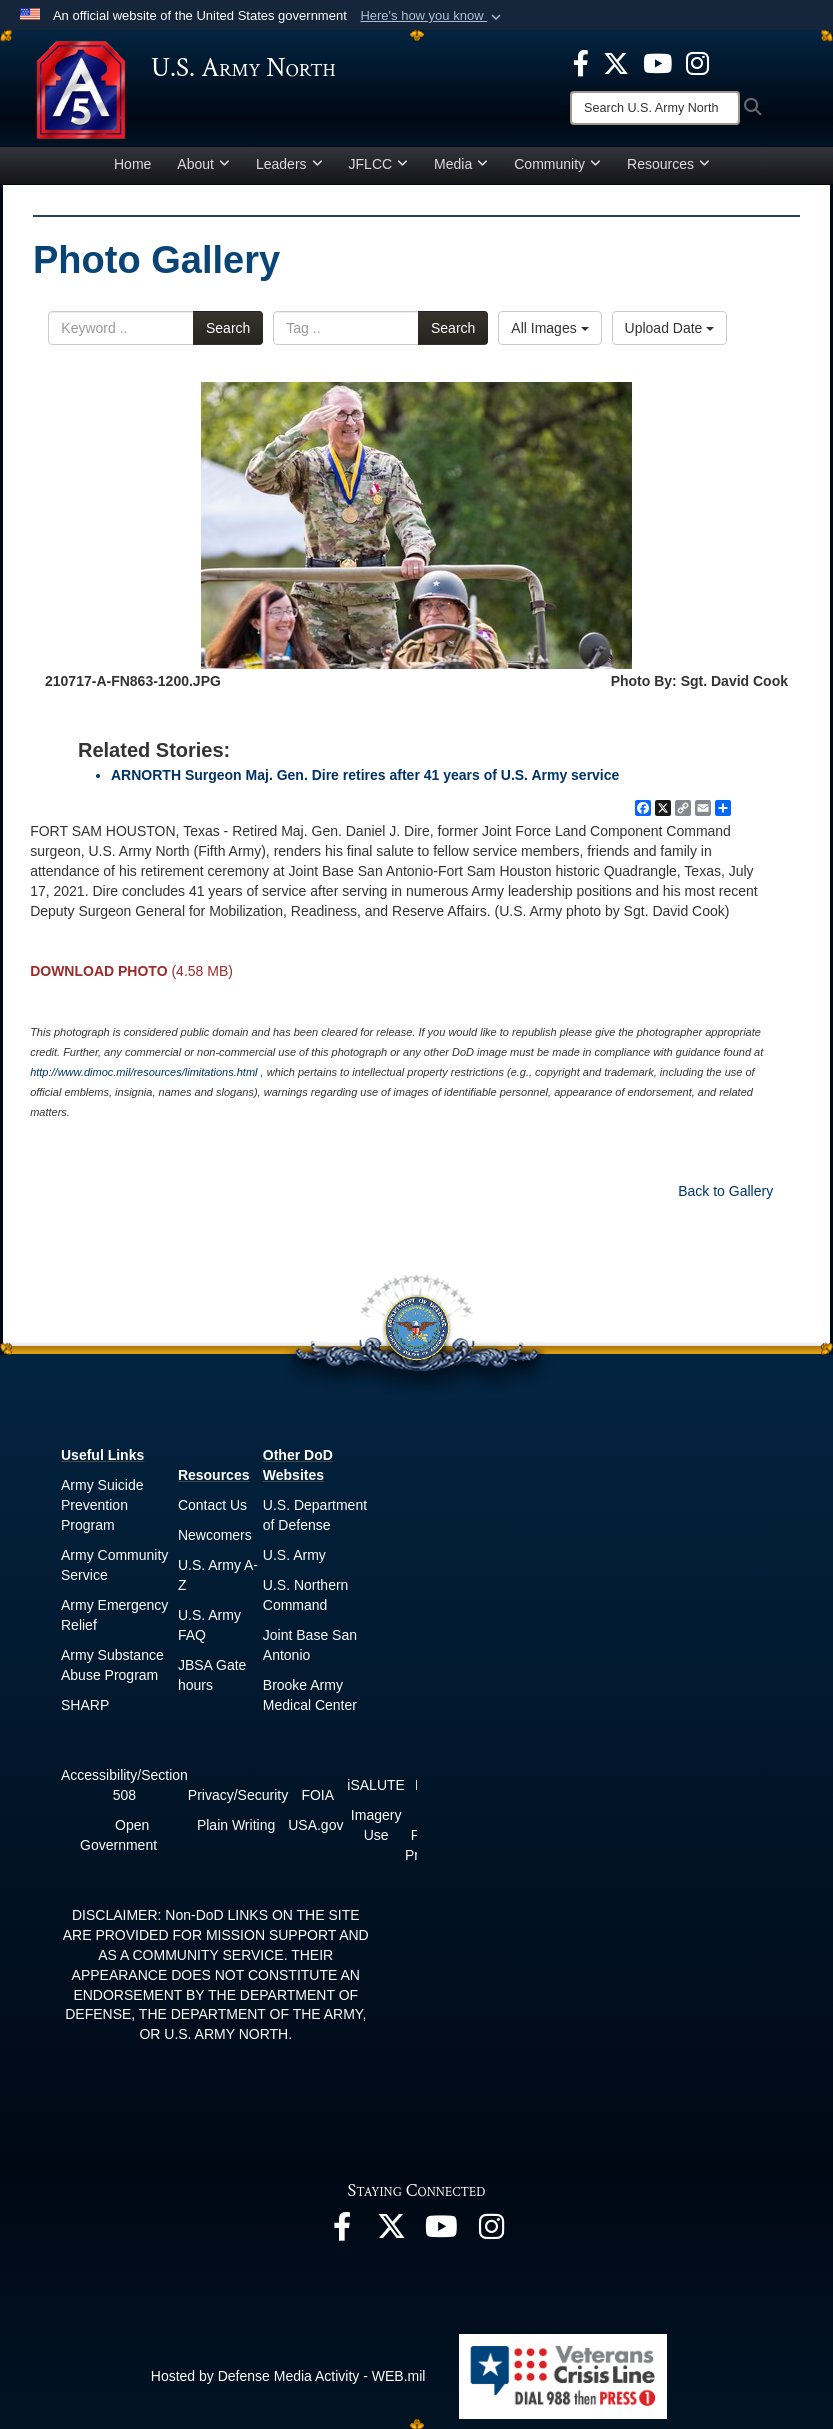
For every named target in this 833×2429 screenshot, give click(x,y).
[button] (432, 16)
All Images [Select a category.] (549, 328)
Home (132, 164)
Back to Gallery (725, 1191)
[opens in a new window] (581, 62)
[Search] (655, 108)
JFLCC (379, 164)
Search (228, 328)
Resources (668, 164)
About (203, 164)
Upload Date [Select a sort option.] (670, 328)
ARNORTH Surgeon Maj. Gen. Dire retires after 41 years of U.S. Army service (365, 775)
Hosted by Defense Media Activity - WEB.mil (288, 2376)
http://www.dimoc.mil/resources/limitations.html (143, 1072)
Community (557, 164)
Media (461, 164)
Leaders (289, 164)
